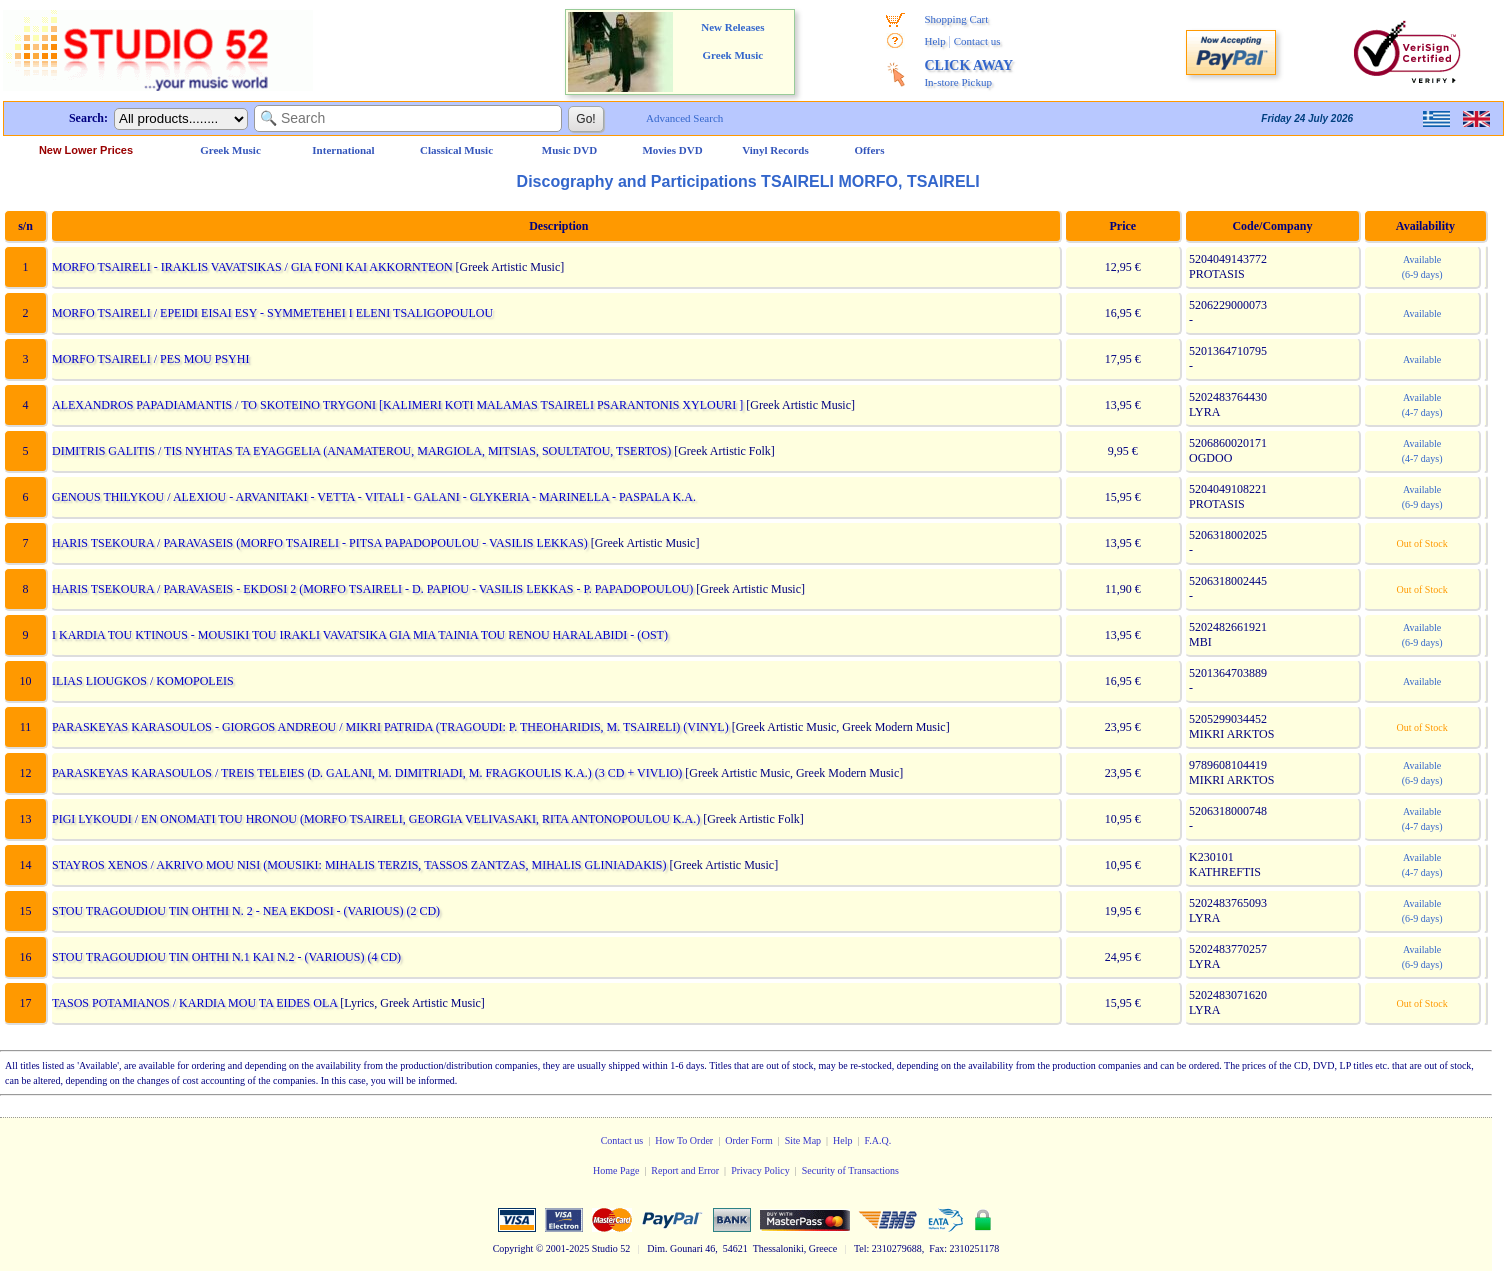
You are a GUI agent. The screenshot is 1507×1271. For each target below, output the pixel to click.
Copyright (513, 1248)
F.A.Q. (878, 1140)
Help (934, 41)
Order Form (749, 1140)
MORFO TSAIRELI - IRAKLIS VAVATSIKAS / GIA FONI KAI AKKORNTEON (251, 267)
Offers (870, 150)
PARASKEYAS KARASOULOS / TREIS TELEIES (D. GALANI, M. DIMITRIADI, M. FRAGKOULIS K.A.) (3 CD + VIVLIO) (366, 773)
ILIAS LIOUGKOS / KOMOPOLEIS (142, 681)
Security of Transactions (850, 1170)
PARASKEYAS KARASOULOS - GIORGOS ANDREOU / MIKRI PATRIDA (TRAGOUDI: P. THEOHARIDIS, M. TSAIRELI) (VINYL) (389, 727)
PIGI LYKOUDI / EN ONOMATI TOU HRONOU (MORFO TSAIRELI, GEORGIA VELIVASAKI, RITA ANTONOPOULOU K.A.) (375, 819)
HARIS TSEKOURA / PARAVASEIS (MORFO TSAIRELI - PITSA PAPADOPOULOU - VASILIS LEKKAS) (319, 543)
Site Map (803, 1140)
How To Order (684, 1140)
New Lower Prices (86, 150)
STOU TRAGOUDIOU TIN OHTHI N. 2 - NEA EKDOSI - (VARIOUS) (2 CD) (245, 911)
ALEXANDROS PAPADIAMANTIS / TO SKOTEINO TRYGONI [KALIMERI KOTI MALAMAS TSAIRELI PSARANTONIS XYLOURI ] (396, 405)
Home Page (616, 1170)
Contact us (977, 41)
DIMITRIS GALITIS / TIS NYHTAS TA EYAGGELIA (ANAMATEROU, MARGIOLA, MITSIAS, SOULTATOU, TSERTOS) (360, 451)
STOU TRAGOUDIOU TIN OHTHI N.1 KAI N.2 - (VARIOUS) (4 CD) (225, 957)
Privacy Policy (760, 1170)
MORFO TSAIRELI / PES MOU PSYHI (149, 359)
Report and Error (685, 1170)
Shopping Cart (956, 19)
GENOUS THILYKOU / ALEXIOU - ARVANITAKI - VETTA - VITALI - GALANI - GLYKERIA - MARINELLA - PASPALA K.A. (373, 497)
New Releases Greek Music (732, 41)
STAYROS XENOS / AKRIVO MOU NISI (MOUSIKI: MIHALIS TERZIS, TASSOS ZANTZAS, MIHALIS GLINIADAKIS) (358, 865)
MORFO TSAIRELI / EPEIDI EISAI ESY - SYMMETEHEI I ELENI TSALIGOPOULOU (271, 313)
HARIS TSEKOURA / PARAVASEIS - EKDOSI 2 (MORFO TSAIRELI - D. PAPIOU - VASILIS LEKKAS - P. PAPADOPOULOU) (371, 589)
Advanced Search (684, 118)
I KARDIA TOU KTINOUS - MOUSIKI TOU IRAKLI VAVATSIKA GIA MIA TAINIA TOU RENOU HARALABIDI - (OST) (359, 635)
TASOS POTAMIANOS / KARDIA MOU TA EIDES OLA (193, 1003)
